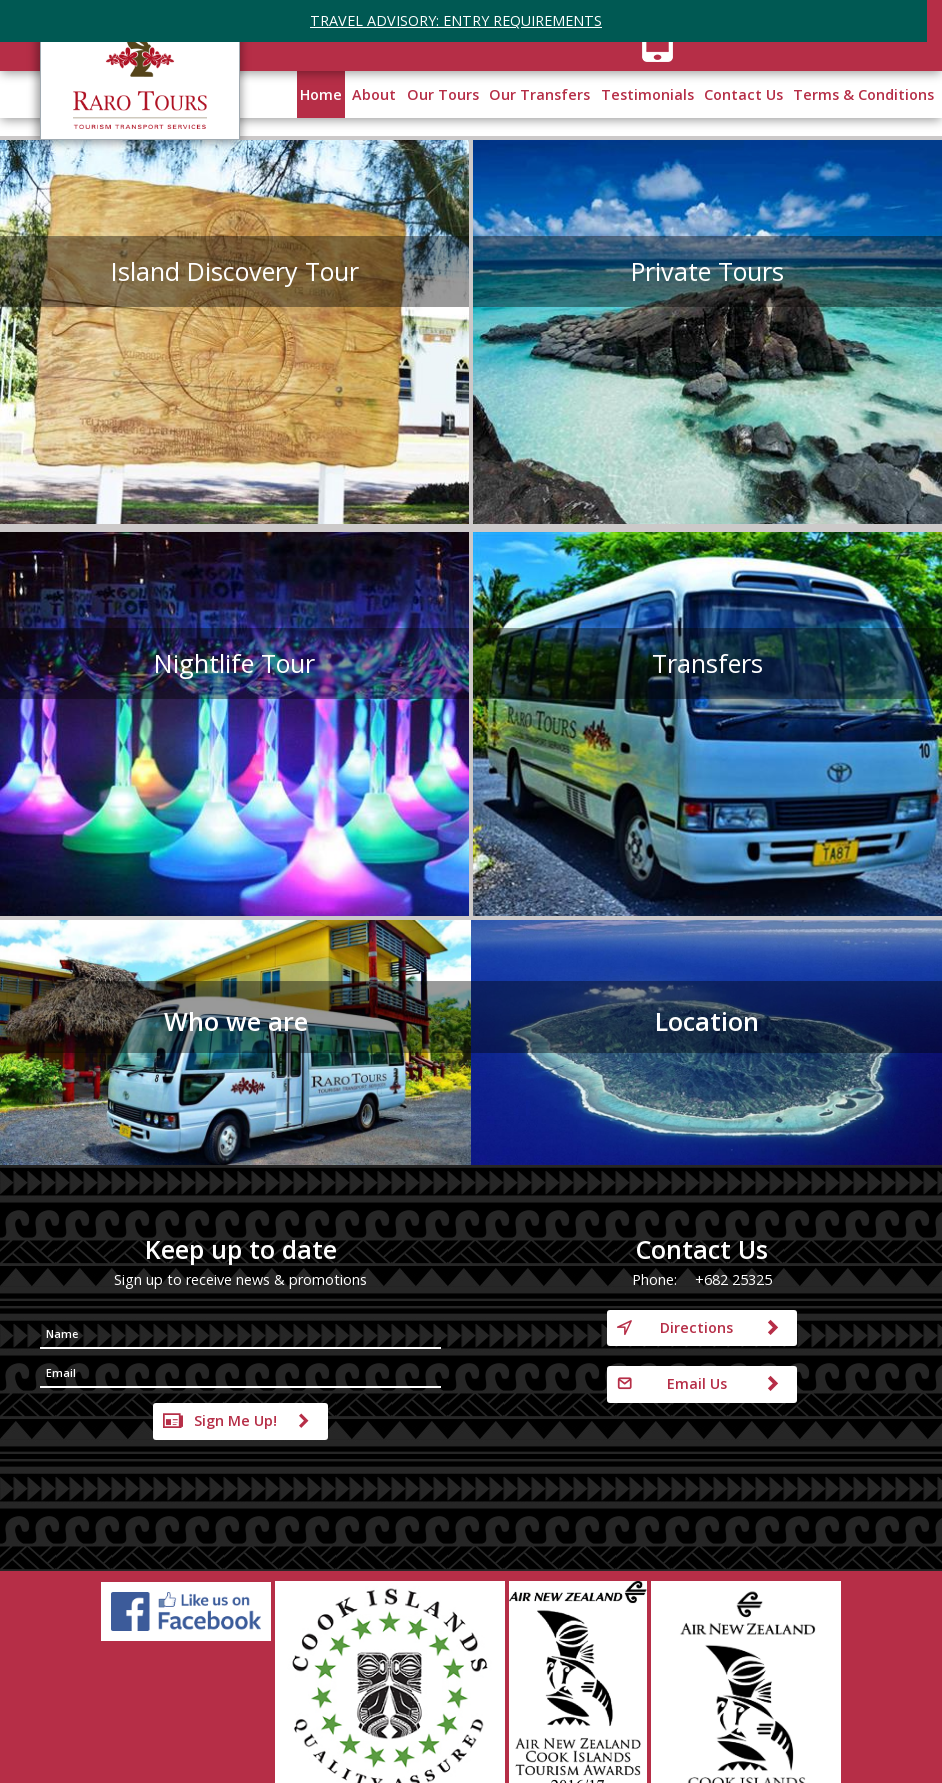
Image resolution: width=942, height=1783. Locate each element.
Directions (696, 1327)
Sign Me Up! (235, 1420)
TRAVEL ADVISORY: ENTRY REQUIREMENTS (456, 20)
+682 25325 (733, 1279)
